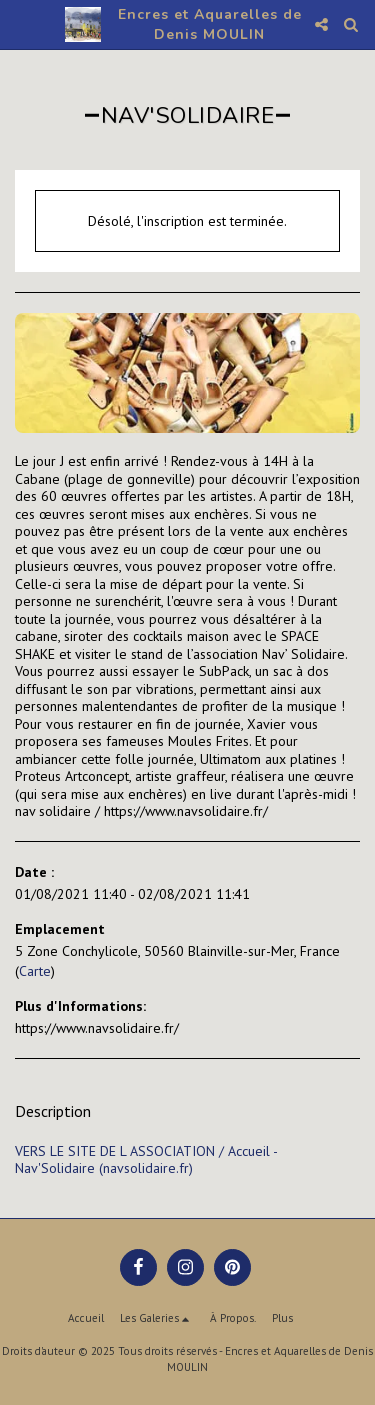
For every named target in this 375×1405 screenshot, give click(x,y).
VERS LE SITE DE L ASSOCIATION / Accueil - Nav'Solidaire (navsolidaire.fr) (146, 1160)
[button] (22, 24)
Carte (35, 971)
